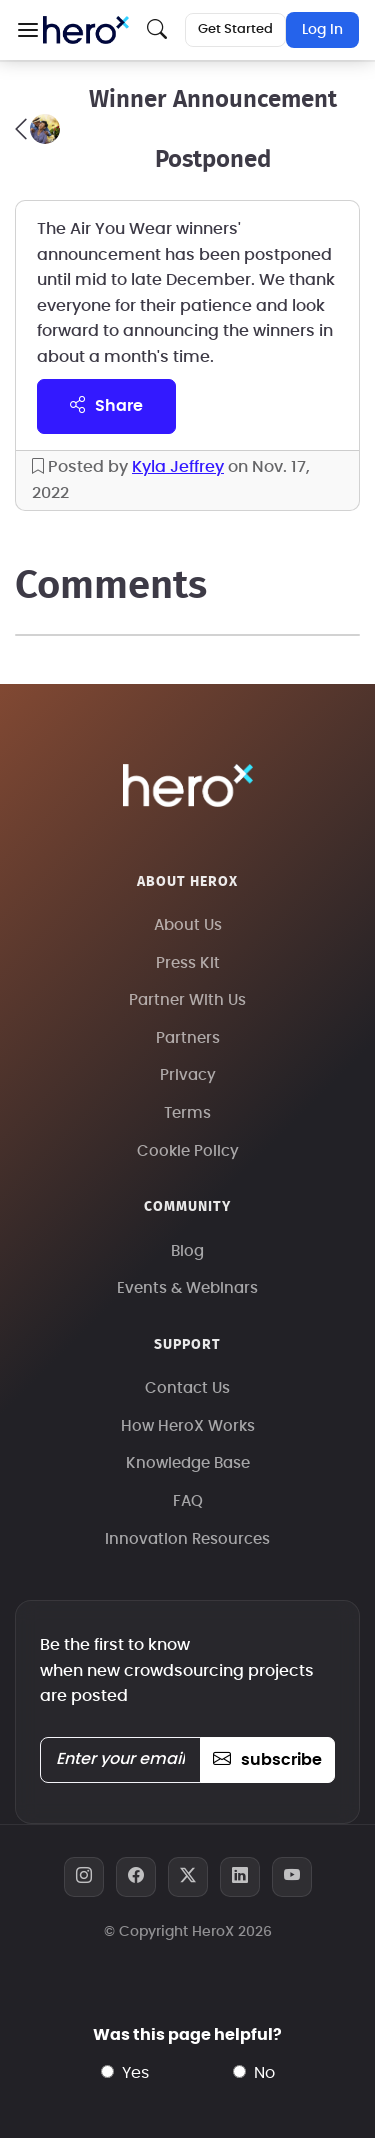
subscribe (267, 1760)
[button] (27, 30)
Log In (322, 30)
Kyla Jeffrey (178, 467)
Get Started (235, 29)
